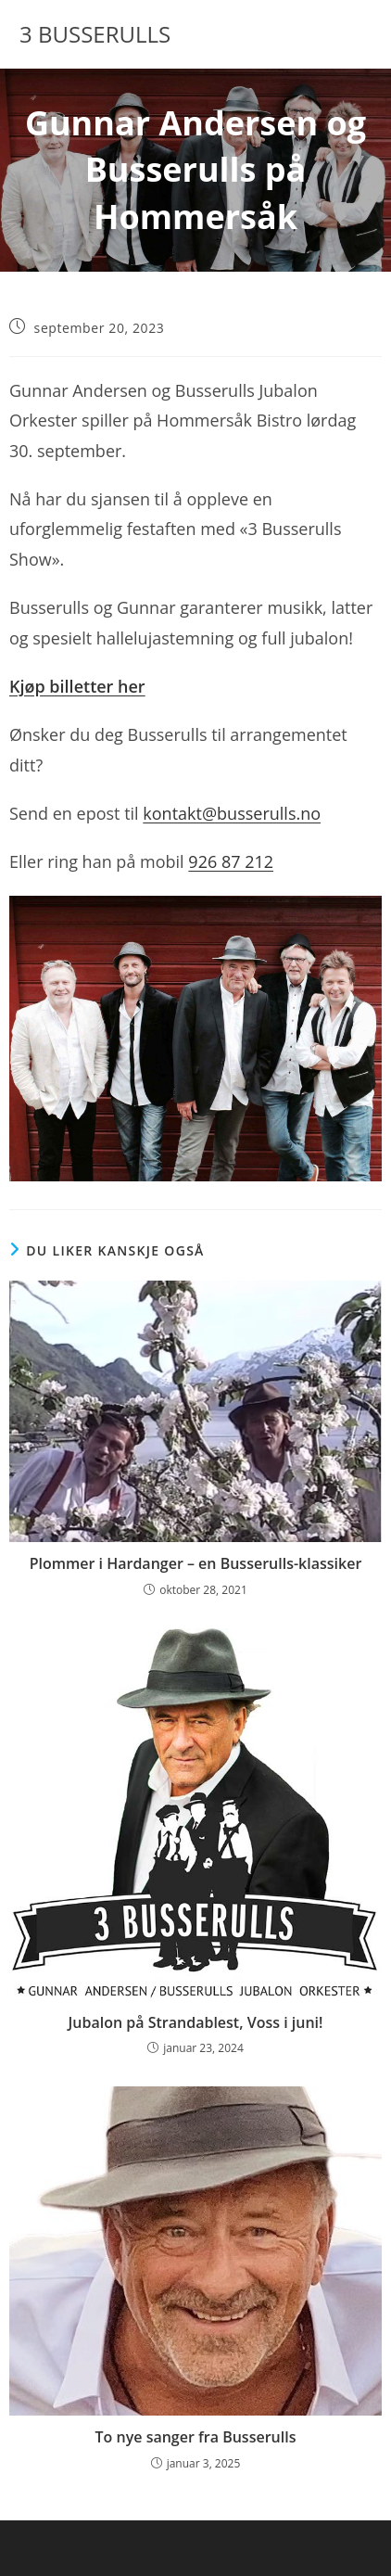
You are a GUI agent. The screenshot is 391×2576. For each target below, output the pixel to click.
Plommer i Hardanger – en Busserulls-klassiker (196, 1563)
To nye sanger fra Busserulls (195, 2437)
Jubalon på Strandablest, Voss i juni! (196, 2022)
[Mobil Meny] (344, 34)
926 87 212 (230, 861)
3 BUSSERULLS (94, 34)
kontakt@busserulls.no (232, 813)
